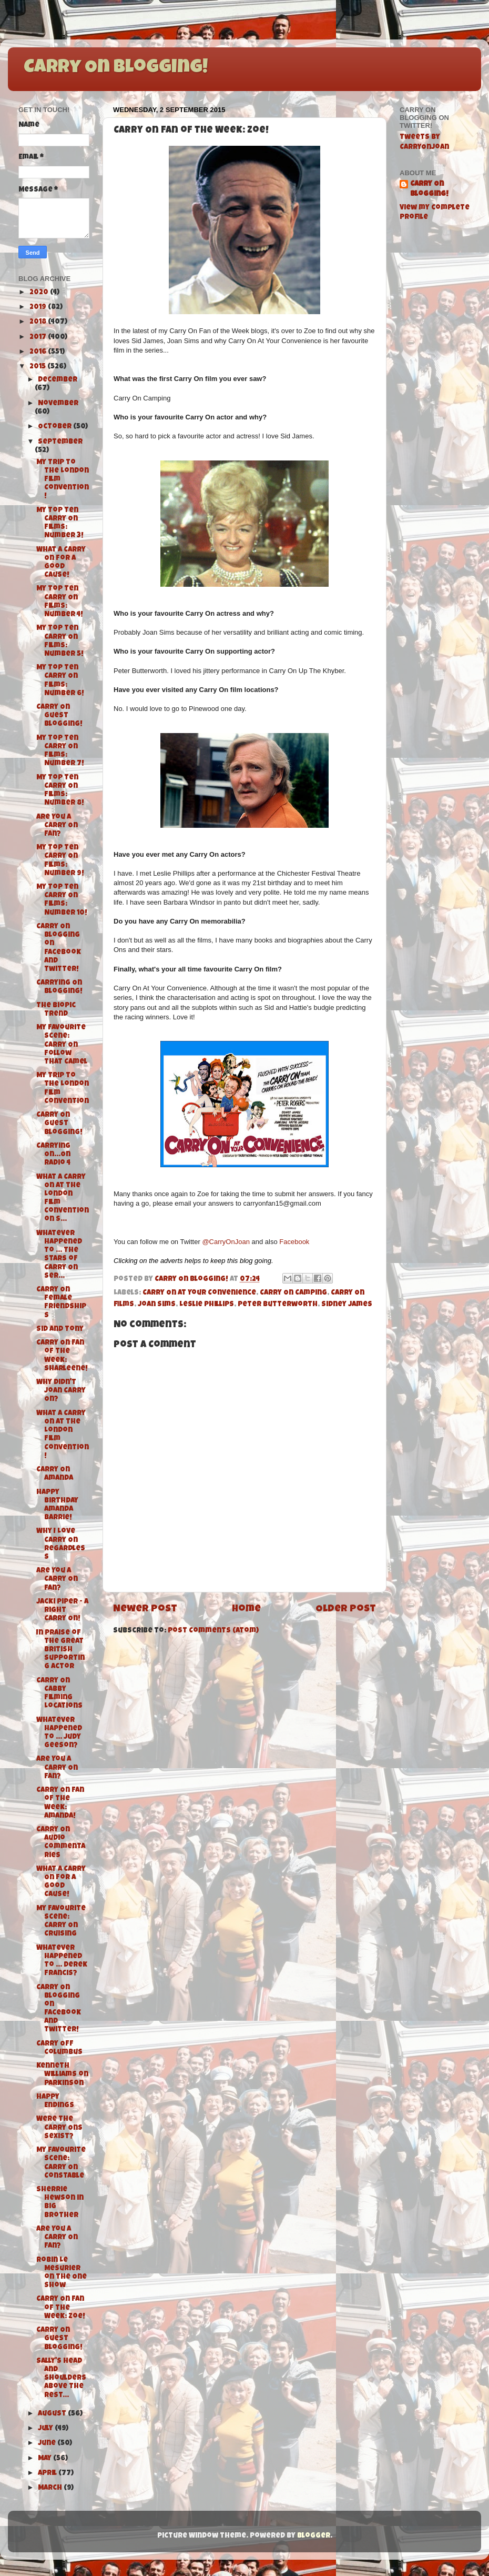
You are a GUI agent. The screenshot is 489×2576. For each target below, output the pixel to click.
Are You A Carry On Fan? (57, 826)
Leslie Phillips (206, 1304)
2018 (38, 322)
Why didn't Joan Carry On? (61, 1391)
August (53, 2414)
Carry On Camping (293, 1293)
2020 (39, 292)
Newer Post (145, 1610)
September (60, 442)
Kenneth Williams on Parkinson (62, 2075)
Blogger (313, 2536)
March (51, 2488)
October (55, 427)
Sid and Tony (60, 1329)
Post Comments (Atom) (213, 1631)
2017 (38, 337)
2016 (38, 352)
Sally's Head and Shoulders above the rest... (61, 2378)
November (58, 403)
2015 (38, 367)
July (46, 2428)
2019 (38, 307)
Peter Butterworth (278, 1304)
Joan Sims (157, 1304)
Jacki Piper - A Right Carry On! (62, 1610)
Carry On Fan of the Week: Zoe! (60, 2308)
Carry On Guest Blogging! (59, 716)
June (47, 2443)
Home (246, 1610)
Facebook (294, 1242)
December (57, 380)
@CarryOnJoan (226, 1242)
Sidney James (346, 1304)
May (45, 2458)
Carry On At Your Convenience (199, 1293)
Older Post (345, 1610)
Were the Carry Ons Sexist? (59, 2128)
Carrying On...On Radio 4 (53, 1155)
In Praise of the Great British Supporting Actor (60, 1650)
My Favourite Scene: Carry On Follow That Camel (61, 1045)
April (48, 2473)
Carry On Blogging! (116, 68)
